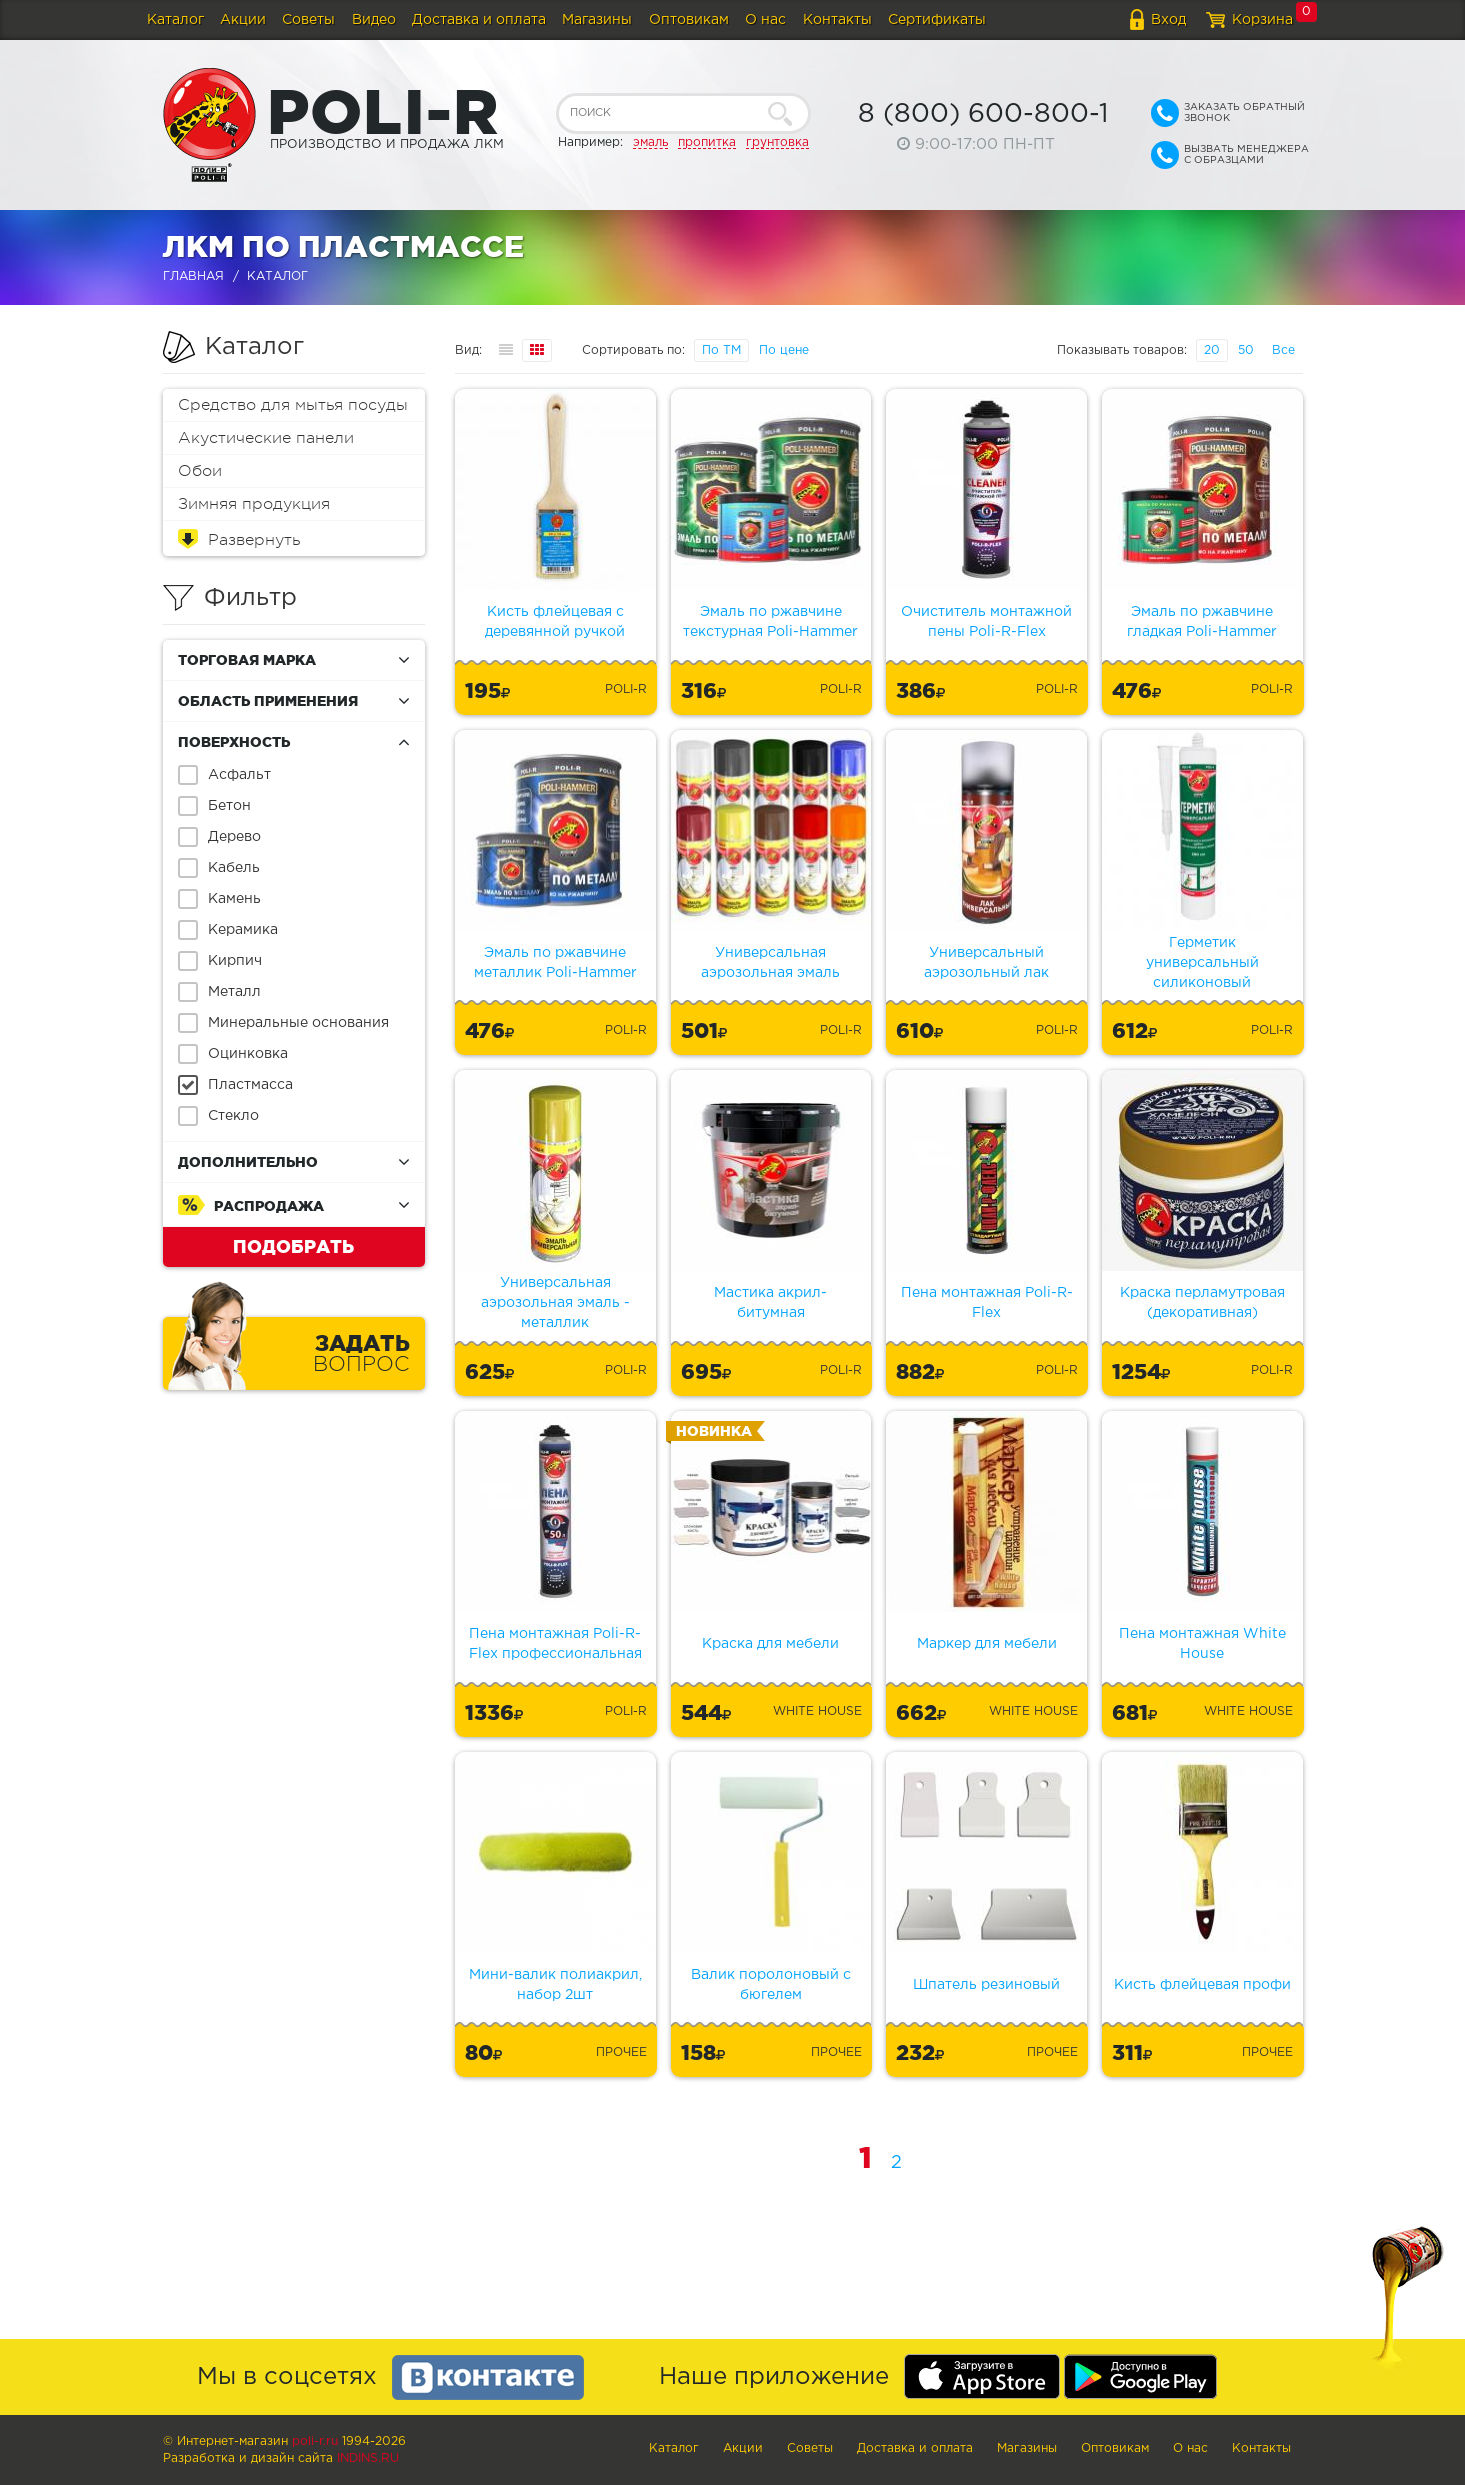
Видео (374, 20)
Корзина (1262, 20)
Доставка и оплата (479, 20)
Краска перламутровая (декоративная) (1202, 1303)
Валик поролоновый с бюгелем (771, 1985)
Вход (1168, 20)
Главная (193, 276)
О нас (765, 20)
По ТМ (721, 350)
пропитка (707, 142)
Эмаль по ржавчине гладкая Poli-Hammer (1202, 622)
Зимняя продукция (254, 504)
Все (1283, 350)
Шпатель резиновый (986, 1985)
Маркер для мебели (987, 1644)
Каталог (175, 20)
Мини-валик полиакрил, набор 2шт (555, 1985)
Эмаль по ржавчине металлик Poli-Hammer (555, 963)
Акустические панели (266, 438)
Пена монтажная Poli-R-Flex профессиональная (555, 1644)
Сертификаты (937, 20)
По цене (784, 350)
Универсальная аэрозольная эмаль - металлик (555, 1303)
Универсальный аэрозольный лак (986, 963)
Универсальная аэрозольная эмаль (770, 963)
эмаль (650, 142)
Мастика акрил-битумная (770, 1303)
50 (1246, 350)
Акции (243, 20)
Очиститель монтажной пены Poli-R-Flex (986, 622)
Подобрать (293, 1246)
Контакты (837, 20)
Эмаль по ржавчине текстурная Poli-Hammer (770, 622)
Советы (308, 20)
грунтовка (777, 142)
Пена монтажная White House (1202, 1644)
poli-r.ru (315, 2441)
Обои (200, 471)
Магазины (597, 20)
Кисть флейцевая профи (1202, 1985)
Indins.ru (368, 2458)
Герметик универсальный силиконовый (1202, 963)
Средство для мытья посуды (293, 405)
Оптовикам (689, 20)
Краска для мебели (770, 1644)
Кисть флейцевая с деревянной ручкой (555, 622)
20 (1212, 350)
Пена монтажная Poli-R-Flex (987, 1303)
